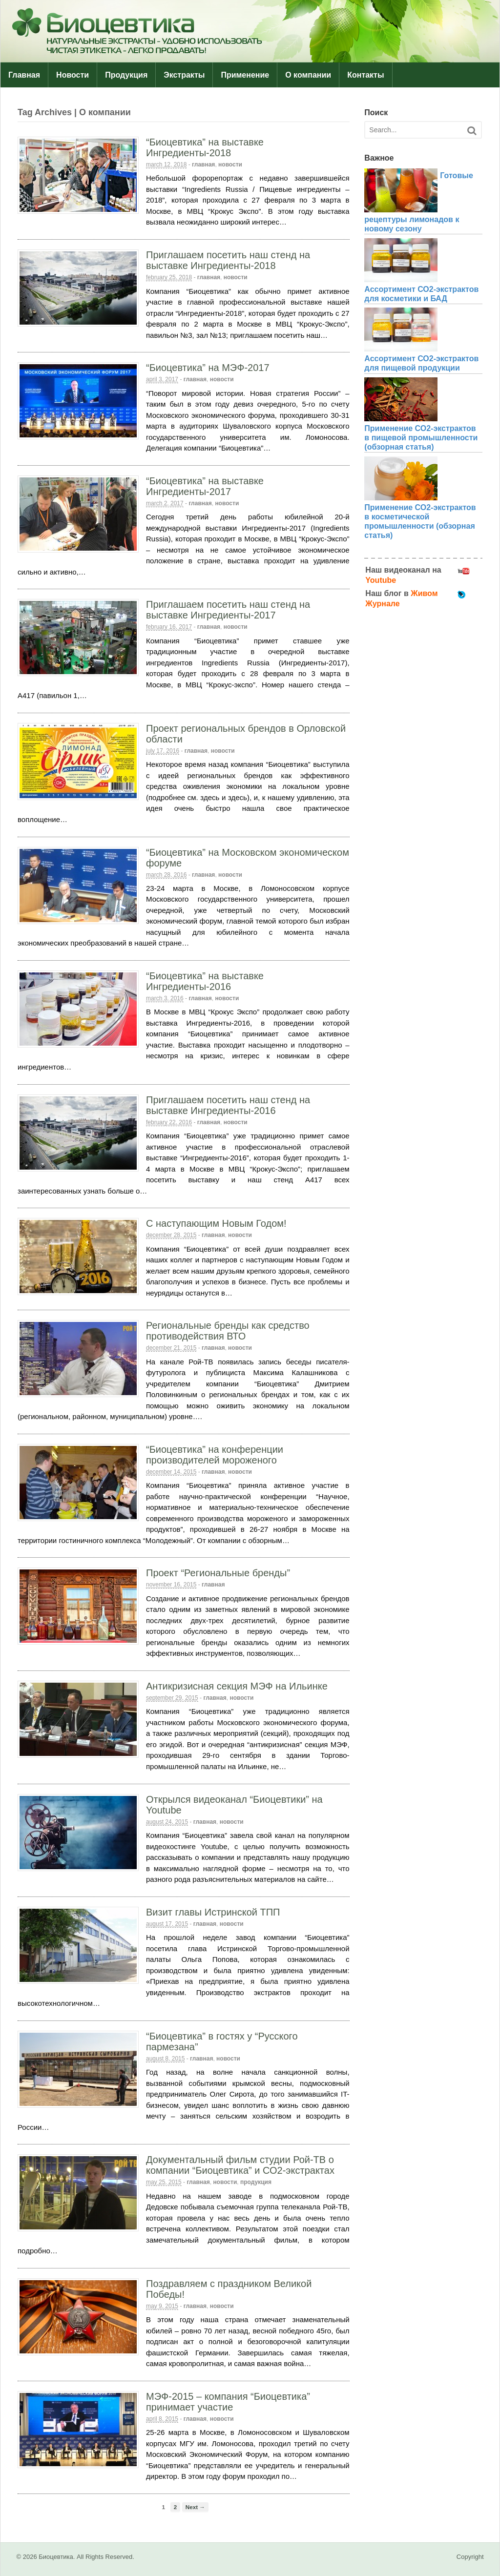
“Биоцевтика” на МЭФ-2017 (208, 367)
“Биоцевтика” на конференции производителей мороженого (214, 1454)
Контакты (365, 75)
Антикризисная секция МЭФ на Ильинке (237, 1686)
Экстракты (184, 75)
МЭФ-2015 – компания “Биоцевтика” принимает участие (228, 2401)
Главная (24, 75)
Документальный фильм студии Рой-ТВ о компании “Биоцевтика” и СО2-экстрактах (240, 2165)
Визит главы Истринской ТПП (213, 1912)
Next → (195, 2507)
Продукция (126, 75)
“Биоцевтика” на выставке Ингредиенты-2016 (205, 981)
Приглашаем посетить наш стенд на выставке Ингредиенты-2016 (228, 1105)
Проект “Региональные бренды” (218, 1572)
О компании (308, 75)
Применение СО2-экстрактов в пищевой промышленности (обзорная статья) (421, 437)
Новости (72, 75)
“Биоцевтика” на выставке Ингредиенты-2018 (205, 147)
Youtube (380, 580)
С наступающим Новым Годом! (216, 1223)
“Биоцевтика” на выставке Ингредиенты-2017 (205, 486)
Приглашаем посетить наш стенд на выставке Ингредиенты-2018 (228, 260)
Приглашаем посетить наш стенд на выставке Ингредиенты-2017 (228, 609)
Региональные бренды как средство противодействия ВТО (228, 1330)
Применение (245, 75)
